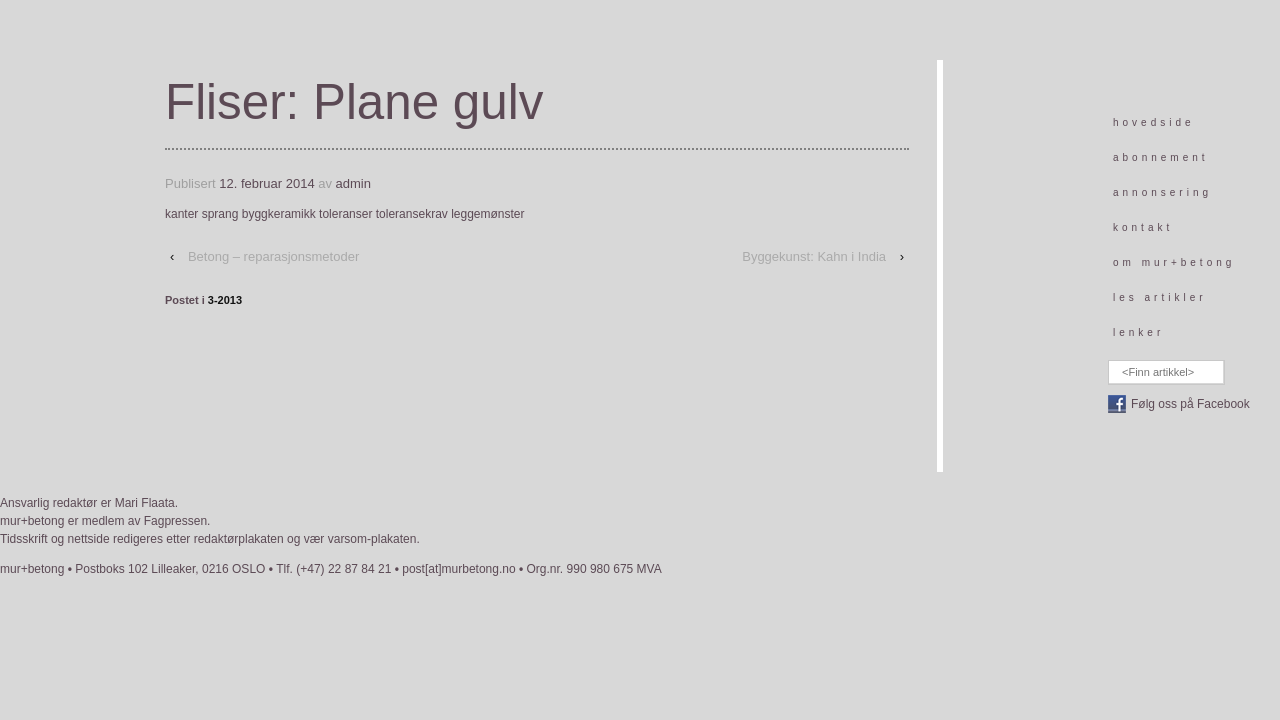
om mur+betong (1174, 262)
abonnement (1161, 157)
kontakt (1143, 227)
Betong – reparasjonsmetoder (273, 256)
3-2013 (225, 300)
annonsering (1162, 192)
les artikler (1160, 297)
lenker (1138, 332)
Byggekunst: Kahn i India (814, 256)
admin (353, 183)
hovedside (1154, 122)
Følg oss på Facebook (1190, 404)
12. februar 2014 (266, 183)
